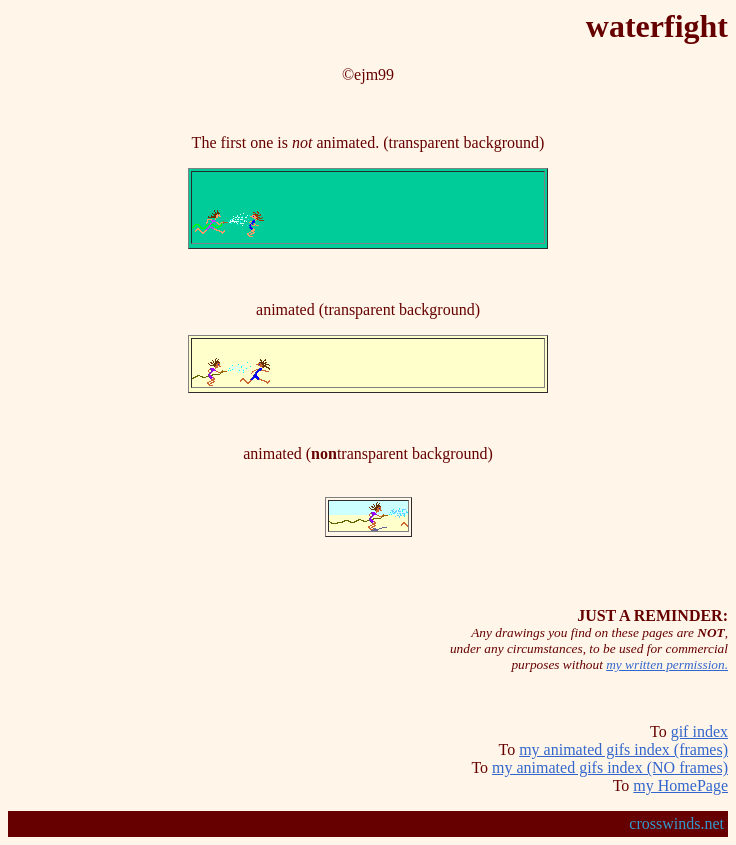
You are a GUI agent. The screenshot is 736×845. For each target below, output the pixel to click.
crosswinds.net (676, 823)
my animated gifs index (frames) (623, 749)
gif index (699, 731)
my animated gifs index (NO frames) (610, 767)
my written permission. (667, 664)
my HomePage (680, 785)
